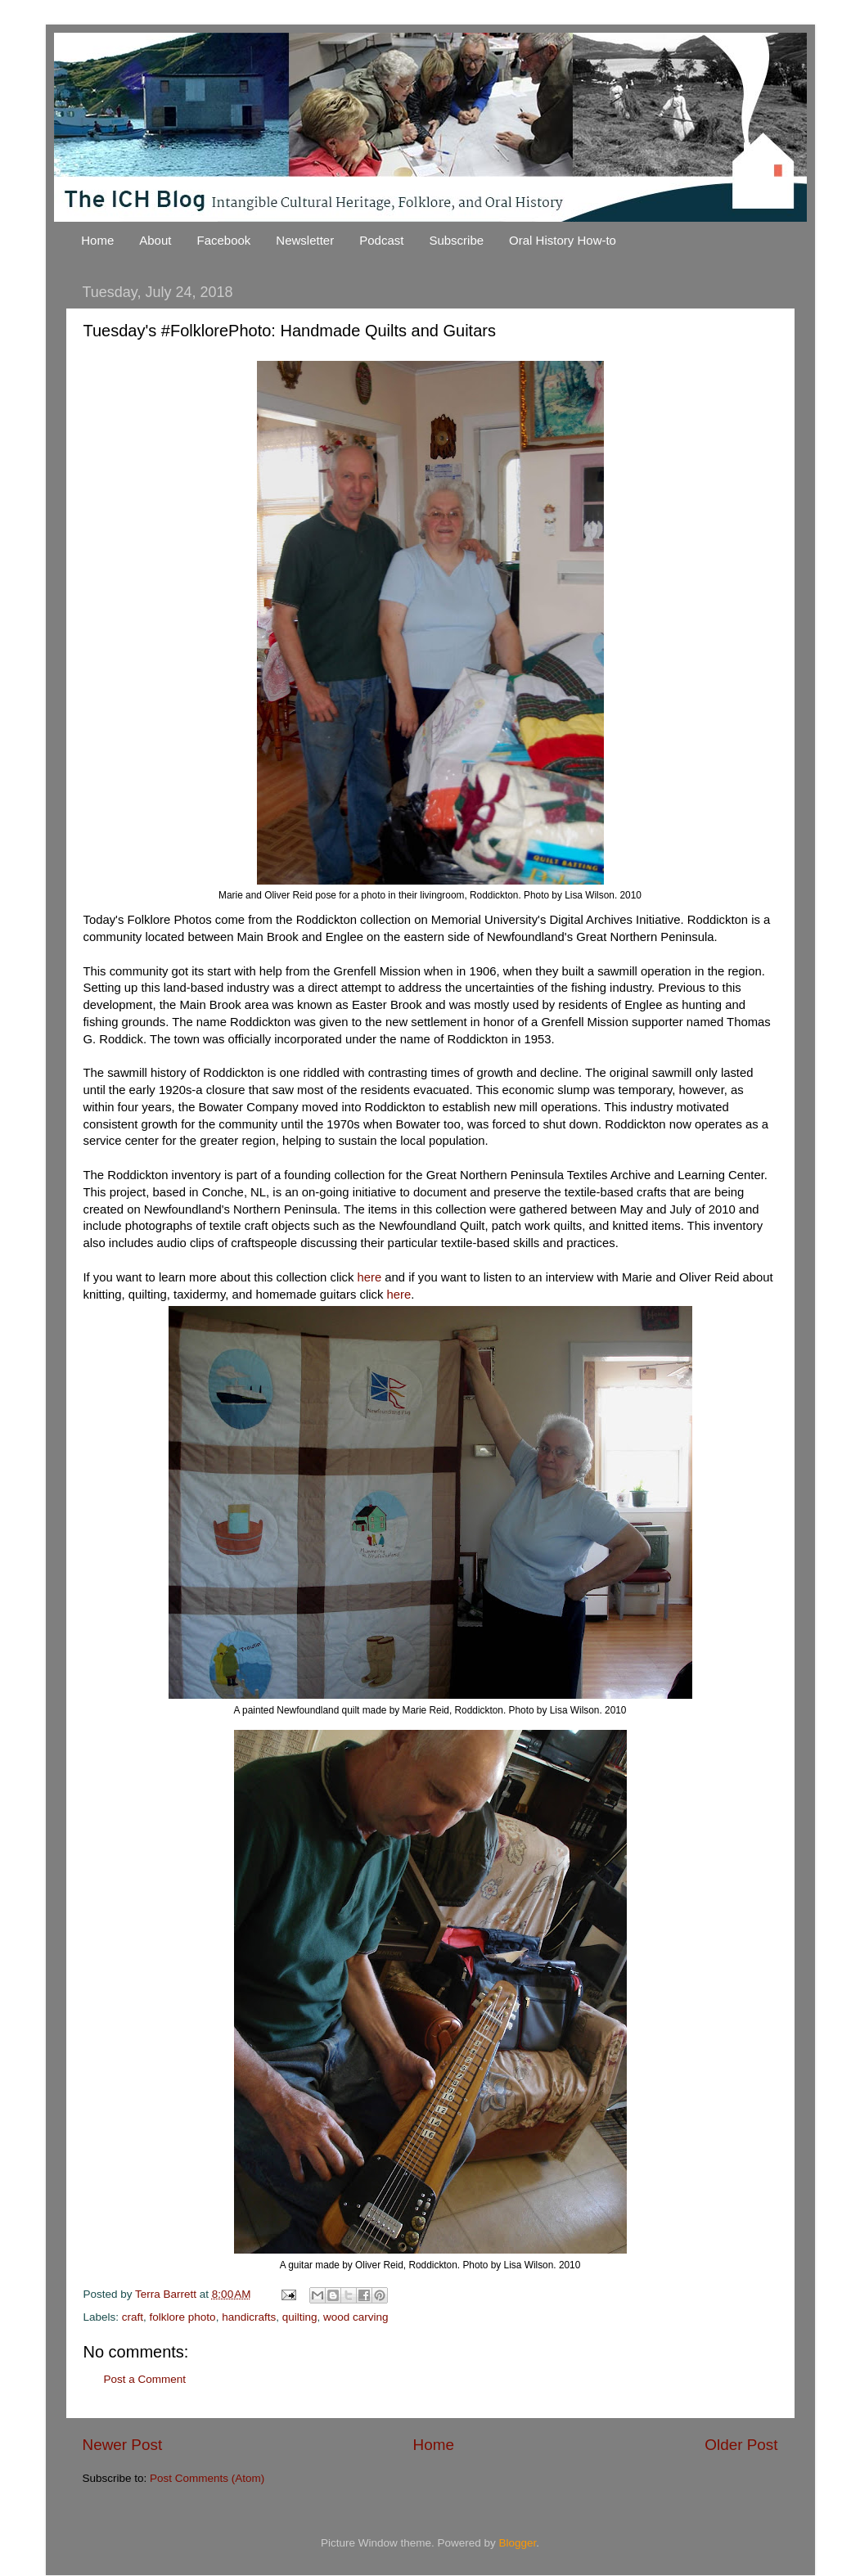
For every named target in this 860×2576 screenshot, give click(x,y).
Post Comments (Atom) (207, 2478)
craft (132, 2317)
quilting (299, 2317)
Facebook (223, 240)
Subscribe (456, 240)
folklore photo (183, 2317)
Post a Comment (145, 2379)
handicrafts (249, 2317)
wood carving (356, 2317)
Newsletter (305, 240)
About (155, 240)
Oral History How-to (562, 240)
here (369, 1277)
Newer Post (123, 2444)
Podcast (381, 240)
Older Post (741, 2444)
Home (97, 240)
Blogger (518, 2543)
